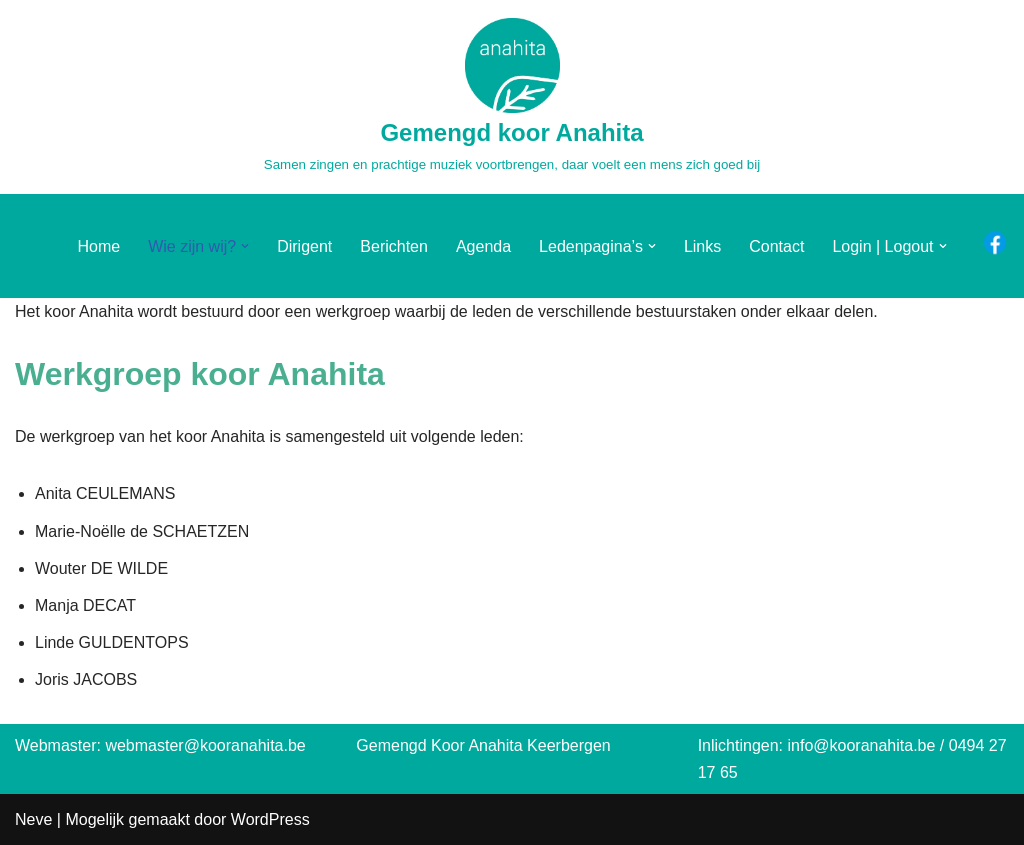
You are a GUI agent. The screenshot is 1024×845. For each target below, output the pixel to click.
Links (702, 246)
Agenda (483, 246)
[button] (245, 246)
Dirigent (304, 246)
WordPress (270, 819)
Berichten (394, 246)
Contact (776, 246)
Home (98, 246)
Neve (33, 819)
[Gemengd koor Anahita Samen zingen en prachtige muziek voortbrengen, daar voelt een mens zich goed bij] (512, 97)
